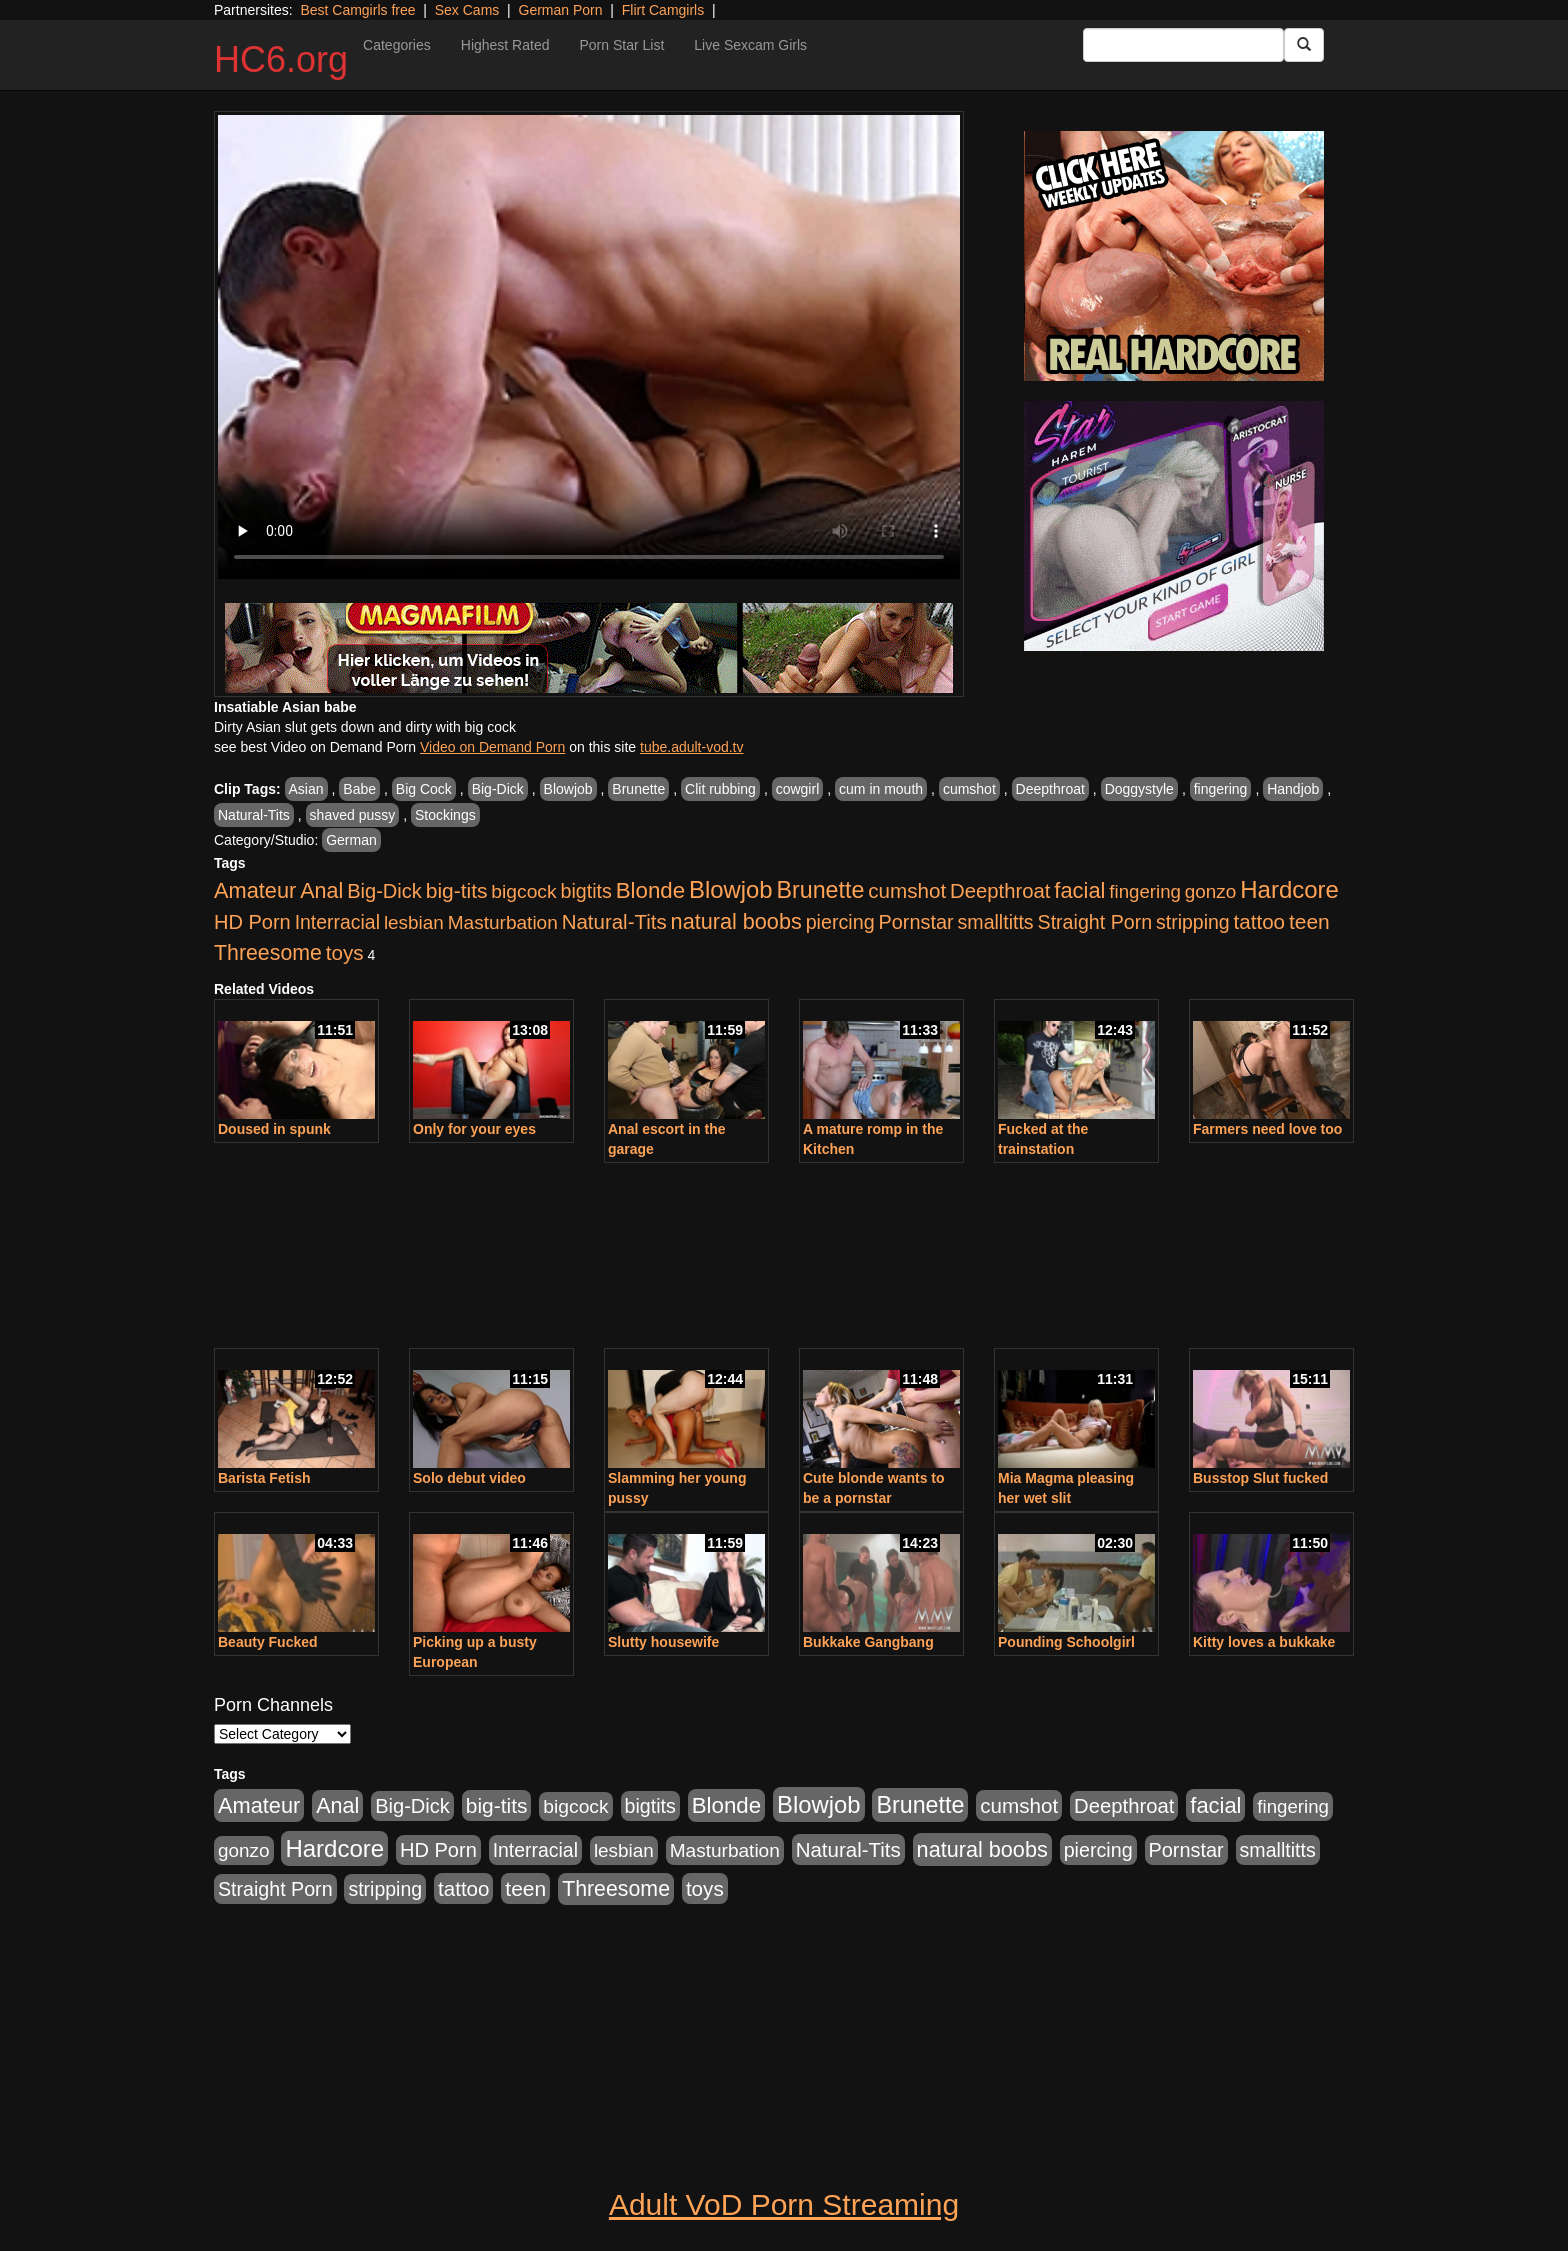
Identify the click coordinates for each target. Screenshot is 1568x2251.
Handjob (1293, 789)
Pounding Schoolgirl (1066, 1642)
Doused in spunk (274, 1129)
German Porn (561, 10)
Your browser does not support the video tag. (589, 347)
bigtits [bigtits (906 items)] (586, 891)
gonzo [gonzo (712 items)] (1211, 891)
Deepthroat (1050, 789)
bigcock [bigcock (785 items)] (523, 891)
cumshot (969, 789)
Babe (359, 789)
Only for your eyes (474, 1129)
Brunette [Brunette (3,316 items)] (820, 890)
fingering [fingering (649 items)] (1145, 891)
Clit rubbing (720, 789)
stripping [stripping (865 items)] (1193, 922)
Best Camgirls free (357, 10)
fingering (1221, 789)
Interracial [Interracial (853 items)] (337, 922)
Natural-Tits (254, 815)
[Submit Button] (1304, 45)
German (351, 840)
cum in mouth (881, 789)
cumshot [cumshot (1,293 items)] (907, 890)
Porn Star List (621, 45)
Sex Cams (467, 10)
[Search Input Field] (1183, 45)
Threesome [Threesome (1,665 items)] (268, 953)
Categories (397, 45)
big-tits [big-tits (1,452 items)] (457, 890)
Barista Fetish (264, 1478)
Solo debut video (469, 1478)
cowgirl (798, 789)
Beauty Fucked (268, 1642)
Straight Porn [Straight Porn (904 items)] (1095, 922)
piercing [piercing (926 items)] (840, 922)
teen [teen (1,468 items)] (1309, 921)
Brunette (638, 789)
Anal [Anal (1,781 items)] (321, 891)
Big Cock (424, 789)
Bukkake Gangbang (868, 1642)
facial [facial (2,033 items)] (1079, 890)
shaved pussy (353, 815)
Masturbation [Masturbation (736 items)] (503, 922)
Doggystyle (1139, 789)
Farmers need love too (1267, 1129)
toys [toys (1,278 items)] (345, 952)
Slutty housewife (663, 1642)
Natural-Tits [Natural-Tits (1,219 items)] (614, 921)
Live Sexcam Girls (750, 45)
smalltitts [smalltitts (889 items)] (996, 922)
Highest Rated (505, 45)
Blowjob (568, 789)
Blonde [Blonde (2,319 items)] (650, 890)
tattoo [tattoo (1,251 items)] (1259, 921)
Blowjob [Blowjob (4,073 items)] (731, 889)
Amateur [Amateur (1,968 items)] (255, 890)
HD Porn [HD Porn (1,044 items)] (252, 922)
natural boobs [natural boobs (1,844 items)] (736, 921)
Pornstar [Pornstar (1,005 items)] (915, 922)
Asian (306, 789)
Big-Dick (498, 789)
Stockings (445, 815)
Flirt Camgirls (663, 10)
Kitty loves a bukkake (1264, 1642)
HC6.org (281, 59)
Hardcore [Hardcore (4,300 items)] (1289, 889)
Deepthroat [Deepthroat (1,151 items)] (1000, 891)
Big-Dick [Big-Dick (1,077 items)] (384, 891)
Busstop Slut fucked (1260, 1478)
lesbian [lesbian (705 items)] (414, 922)
